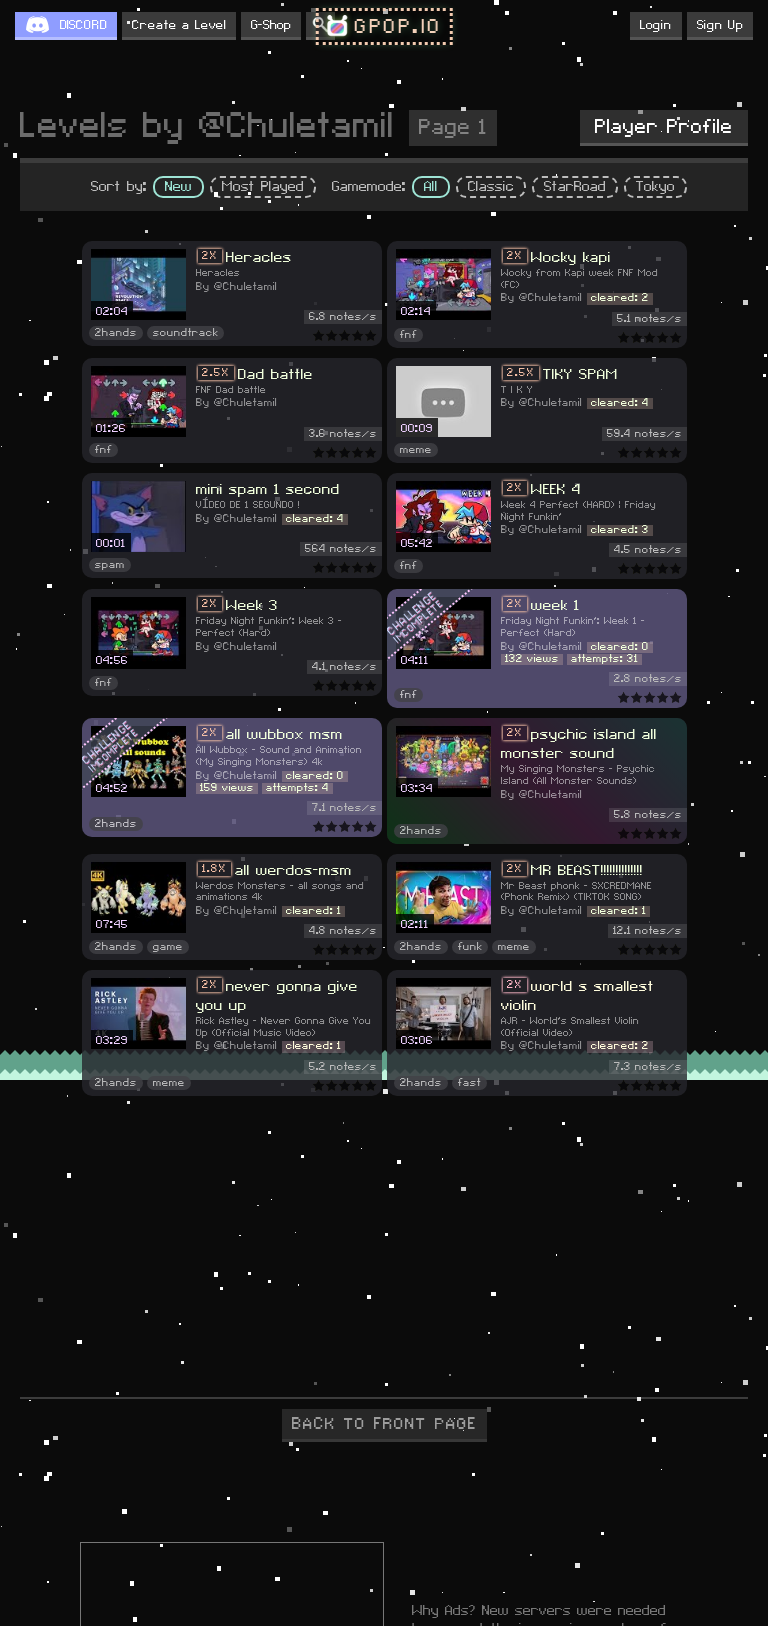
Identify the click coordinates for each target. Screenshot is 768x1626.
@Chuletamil (245, 287)
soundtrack (185, 333)
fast (469, 1083)
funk (470, 947)
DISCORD (83, 25)
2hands (116, 333)
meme (416, 450)
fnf (408, 335)
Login (656, 25)
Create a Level (179, 25)
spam (110, 565)
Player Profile (664, 127)
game (168, 947)
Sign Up (720, 25)
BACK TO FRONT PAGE (384, 1424)
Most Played (263, 187)
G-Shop (271, 25)
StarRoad (575, 187)
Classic (491, 187)
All (431, 187)
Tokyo (655, 187)
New (178, 187)
